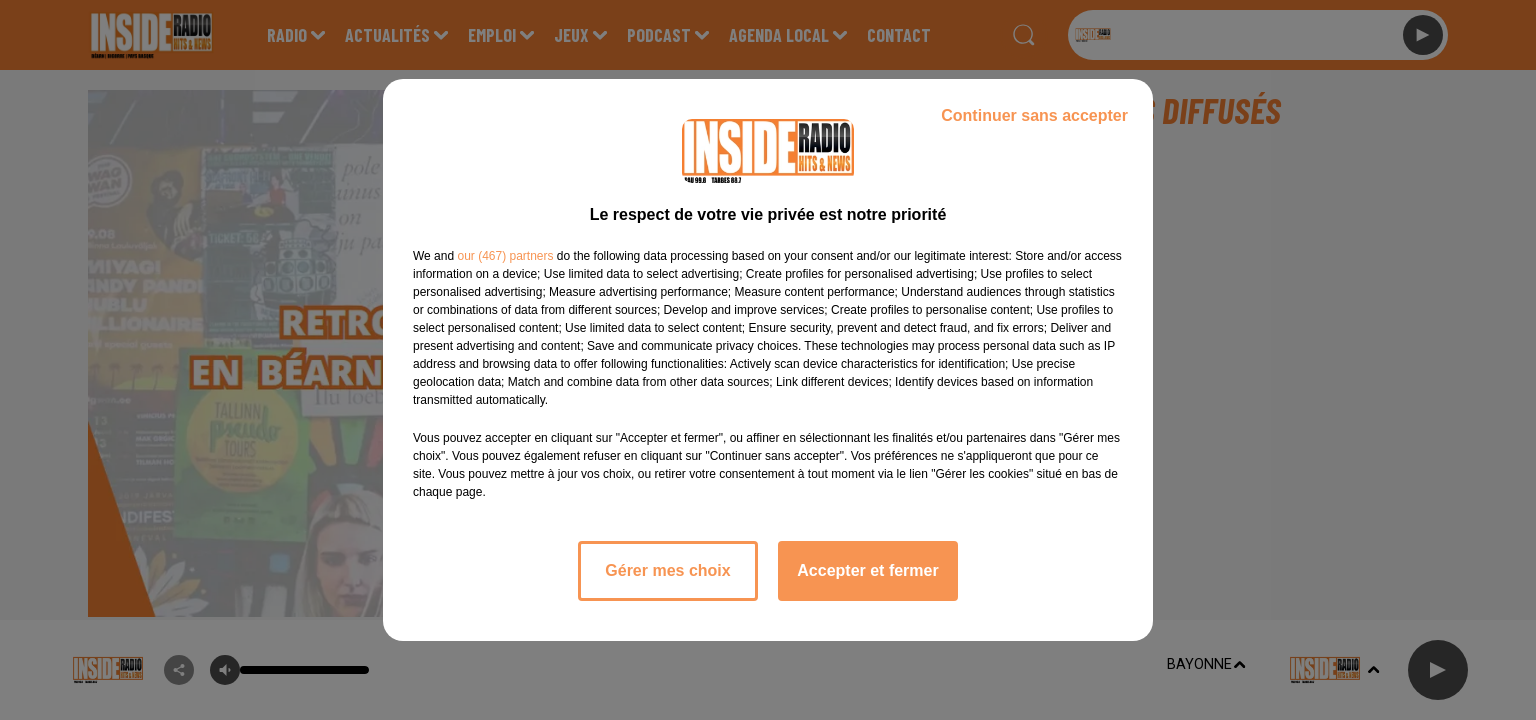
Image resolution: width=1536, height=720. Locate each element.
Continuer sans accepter (1034, 115)
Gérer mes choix (667, 570)
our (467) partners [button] (505, 256)
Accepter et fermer (867, 570)
